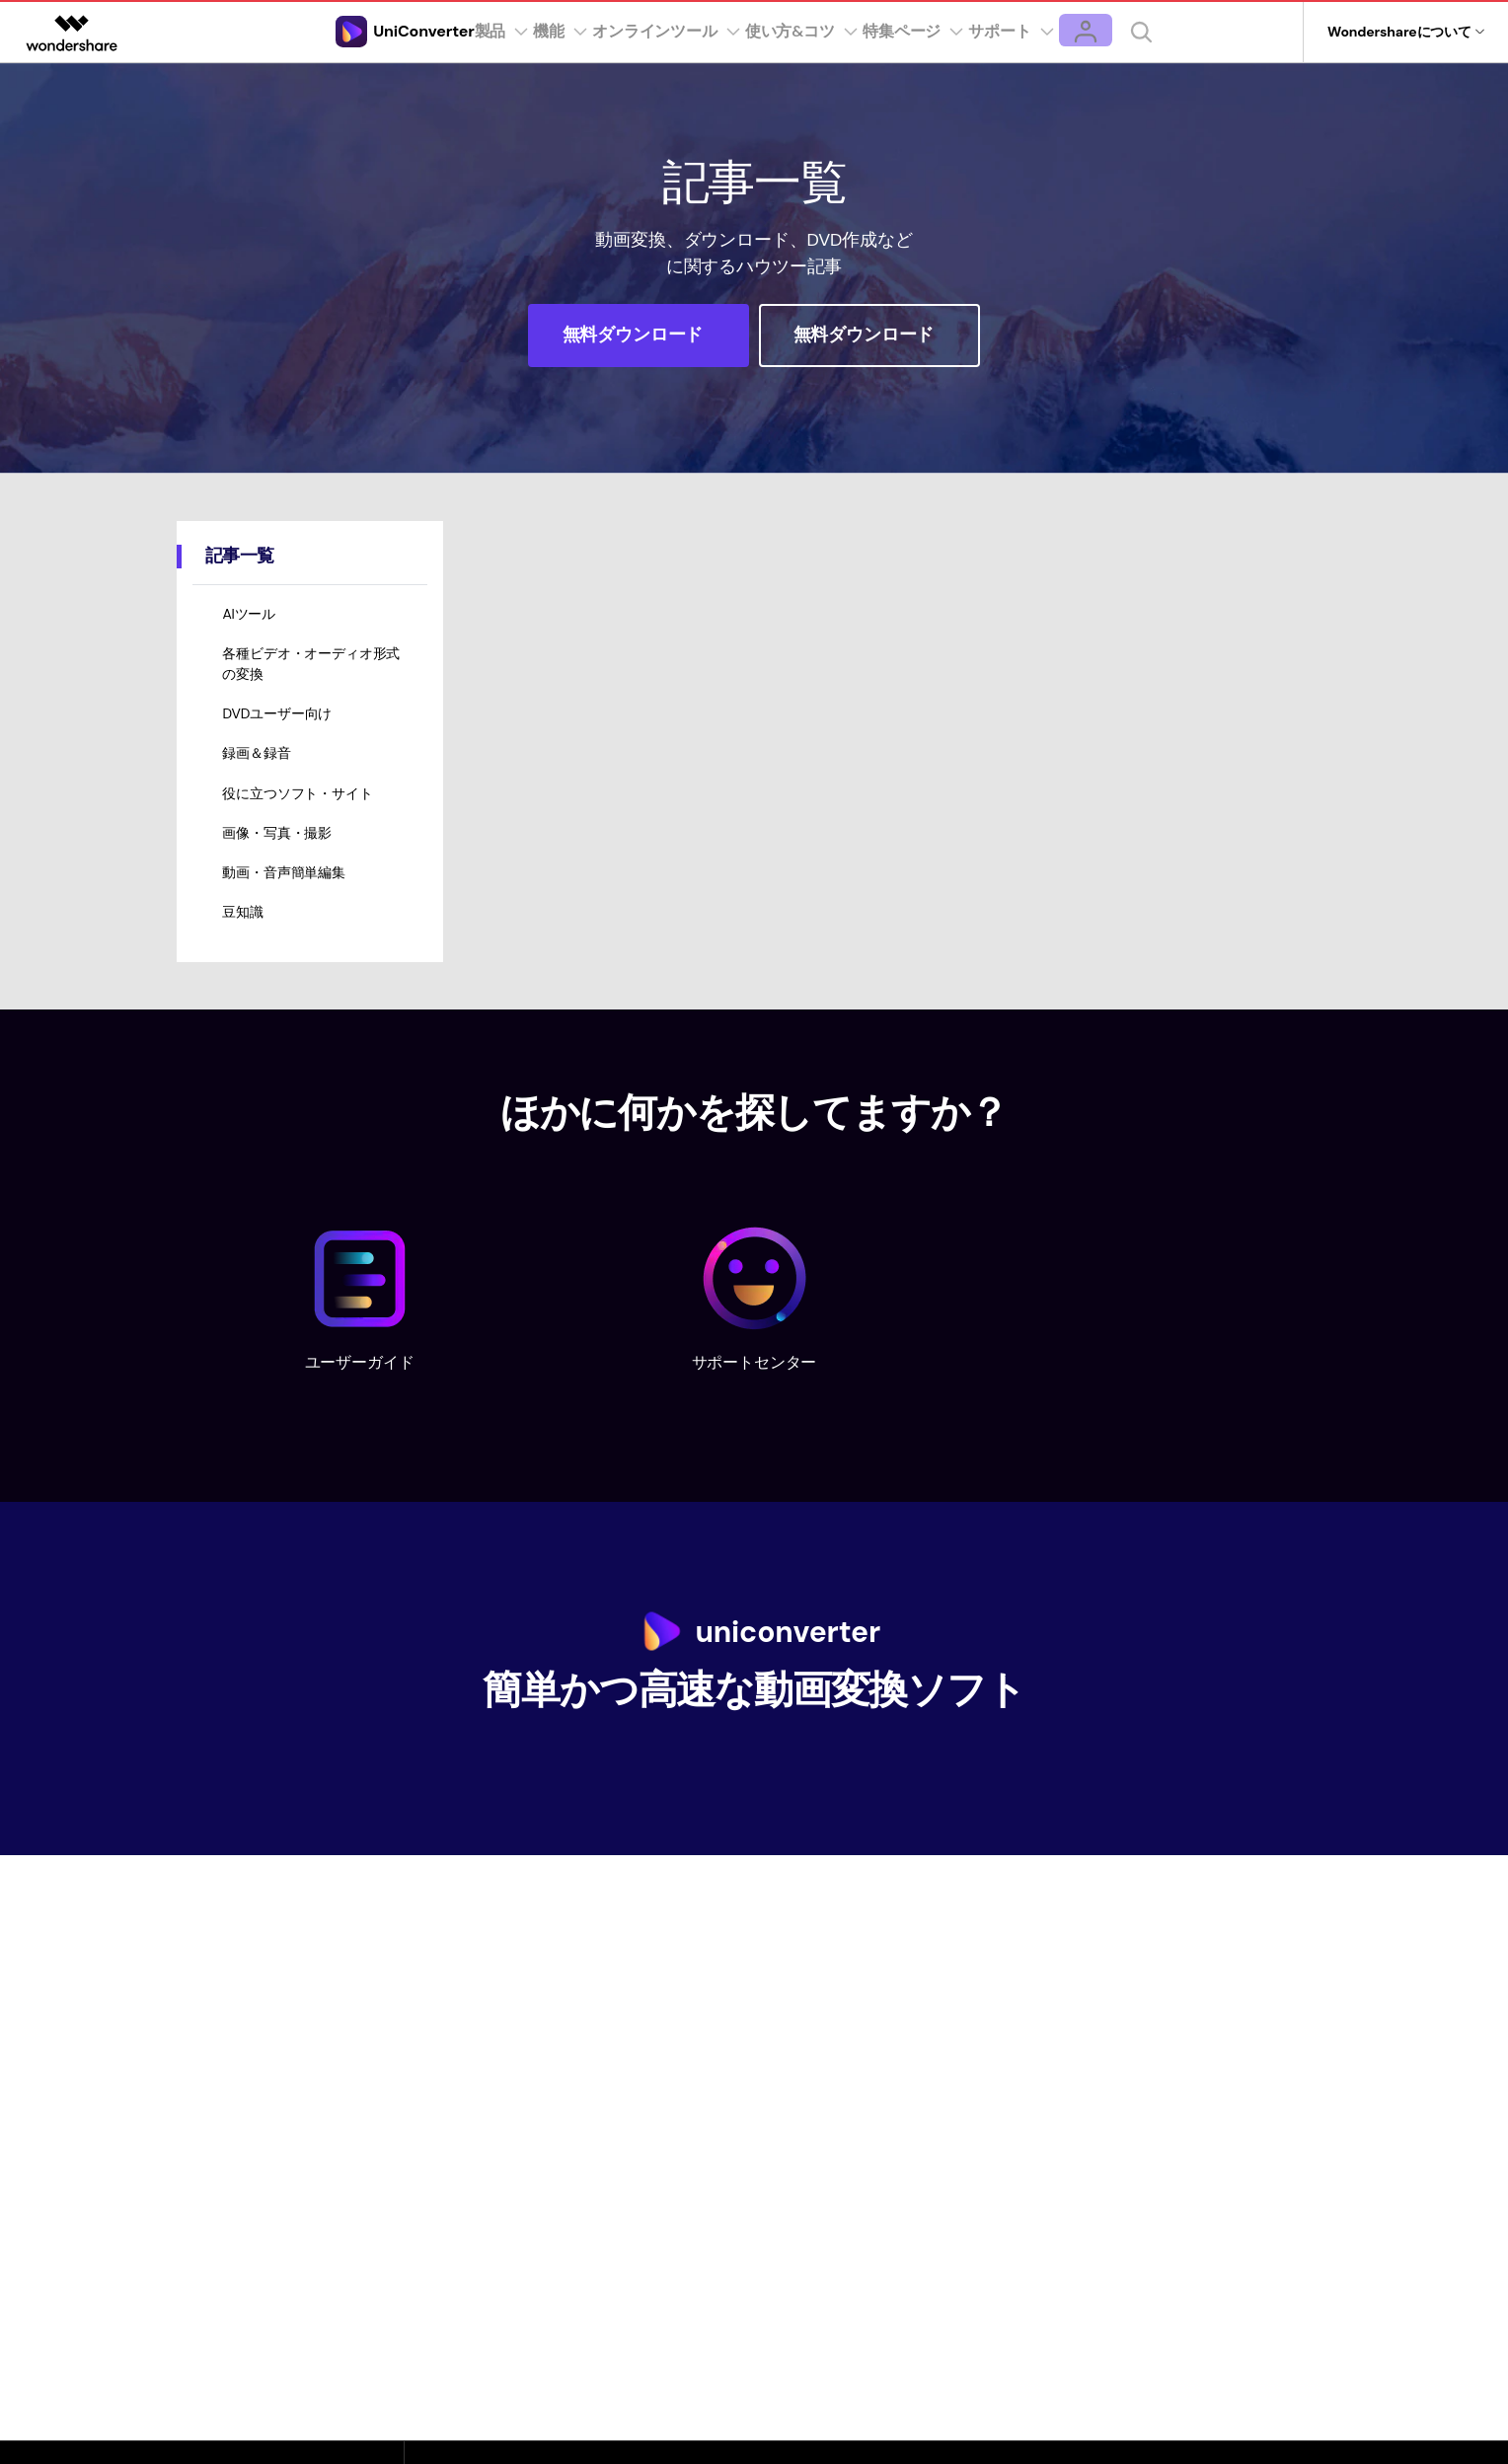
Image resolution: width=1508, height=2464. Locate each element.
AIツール (250, 619)
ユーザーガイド (359, 1400)
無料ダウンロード (635, 334)
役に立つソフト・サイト (299, 817)
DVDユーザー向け (279, 728)
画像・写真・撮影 (279, 861)
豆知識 (244, 950)
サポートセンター (754, 1400)
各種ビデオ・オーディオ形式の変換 (313, 673)
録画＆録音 (258, 773)
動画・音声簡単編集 (285, 906)
